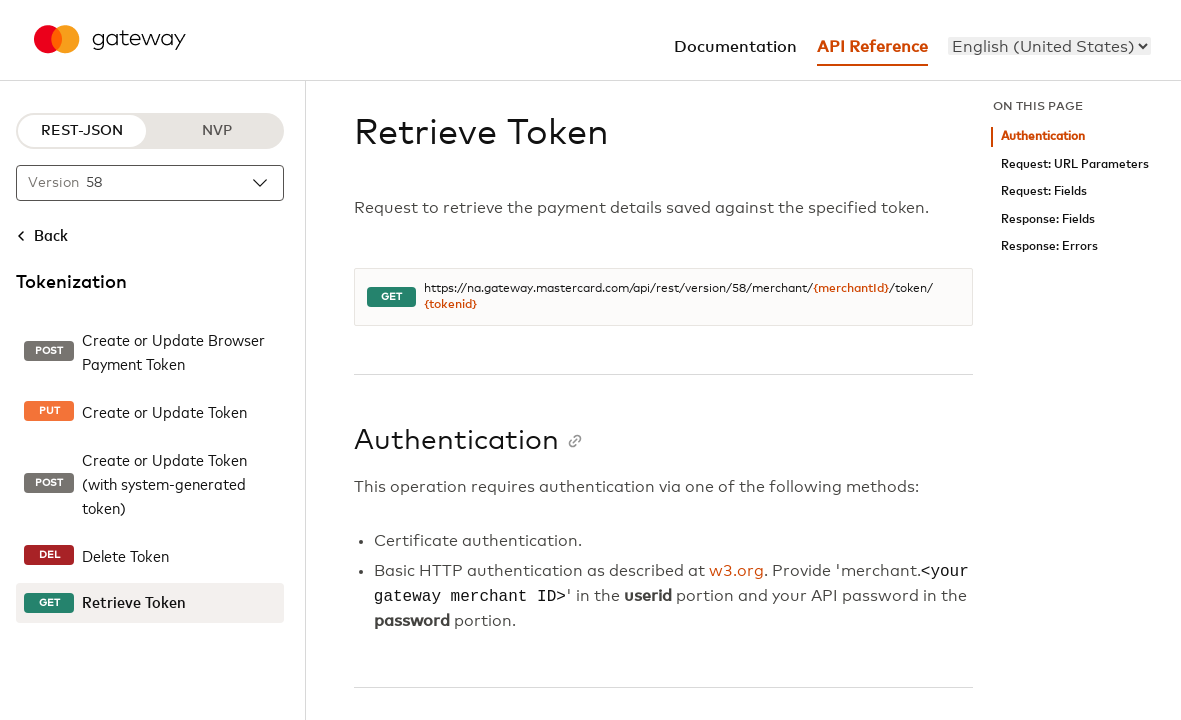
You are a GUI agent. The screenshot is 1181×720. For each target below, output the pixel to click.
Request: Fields (1044, 191)
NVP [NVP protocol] (217, 131)
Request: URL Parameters (1075, 164)
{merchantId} (851, 289)
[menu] (1049, 46)
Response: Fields (1048, 219)
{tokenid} (450, 305)
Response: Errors (1049, 246)
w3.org (736, 572)
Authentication (1043, 136)
